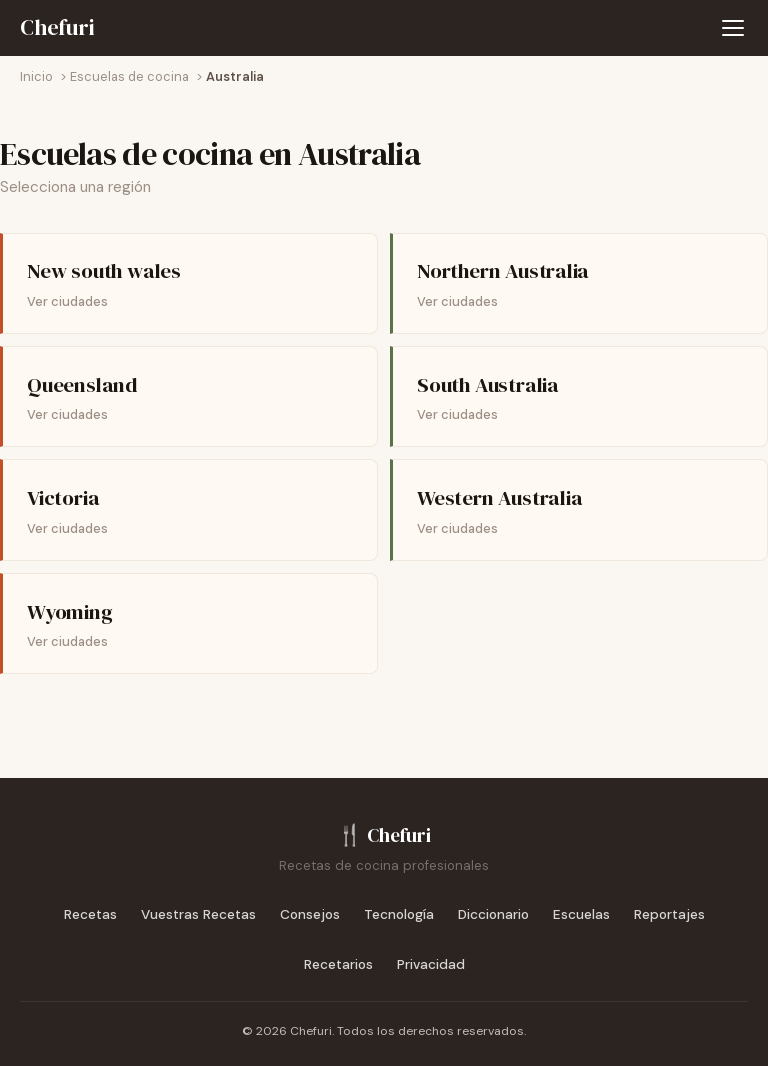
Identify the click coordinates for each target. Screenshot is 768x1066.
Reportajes (669, 914)
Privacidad (431, 964)
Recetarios (338, 964)
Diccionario (493, 914)
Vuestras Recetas (198, 914)
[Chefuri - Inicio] (57, 28)
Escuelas (581, 914)
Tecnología (399, 914)
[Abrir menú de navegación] (733, 28)
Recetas (90, 914)
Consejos (310, 914)
